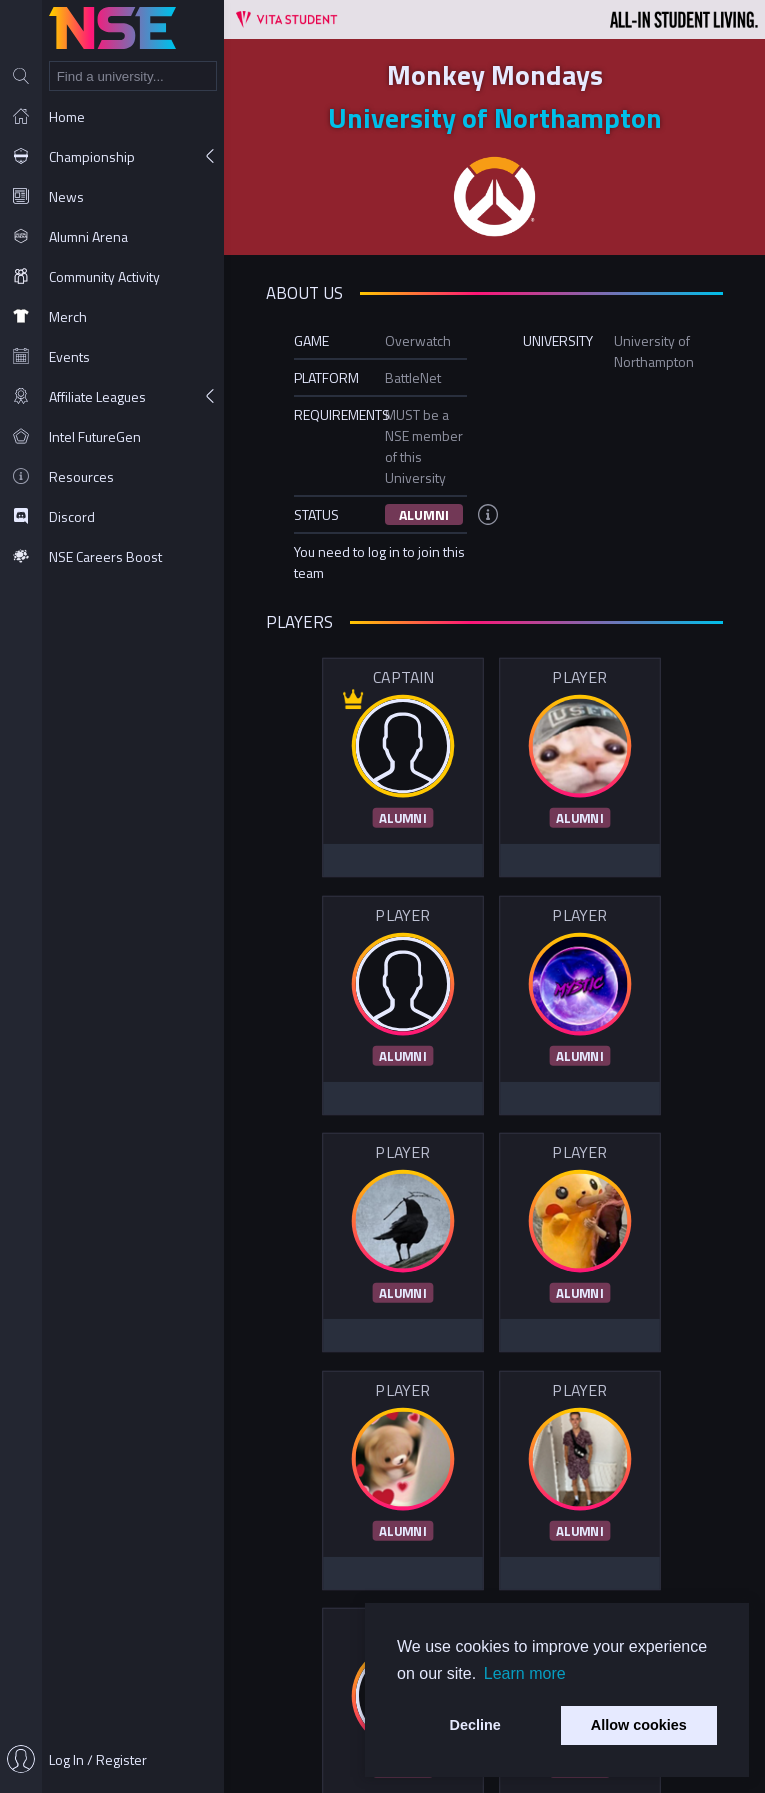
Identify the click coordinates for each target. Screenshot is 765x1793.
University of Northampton (495, 117)
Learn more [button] (525, 1673)
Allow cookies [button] (639, 1725)
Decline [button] (475, 1725)
